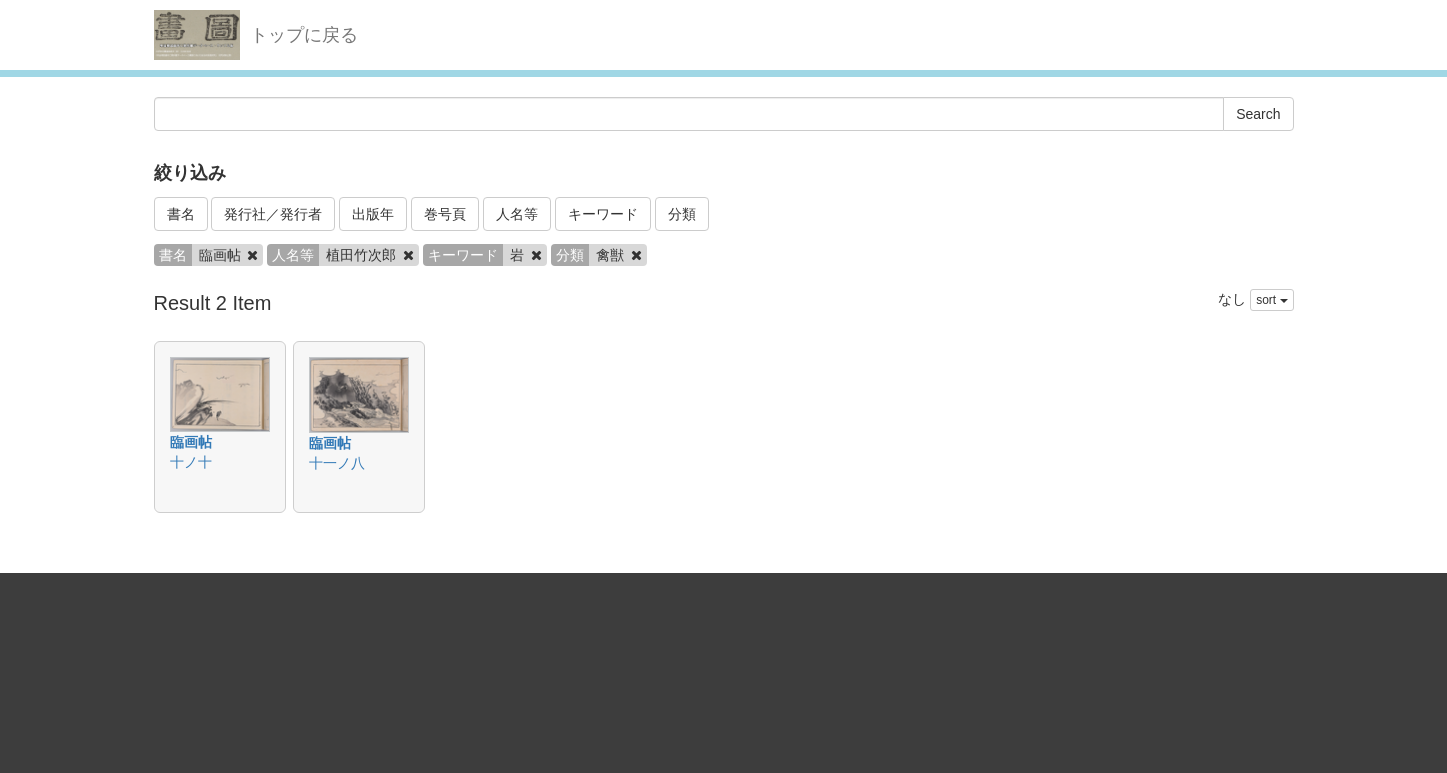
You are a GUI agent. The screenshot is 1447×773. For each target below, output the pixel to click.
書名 (181, 214)
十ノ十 (191, 462)
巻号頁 (445, 214)
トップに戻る (304, 35)
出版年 (373, 214)
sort (1271, 300)
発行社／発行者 (273, 214)
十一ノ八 (337, 463)
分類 (682, 214)
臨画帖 (191, 442)
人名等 (517, 214)
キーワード (603, 214)
